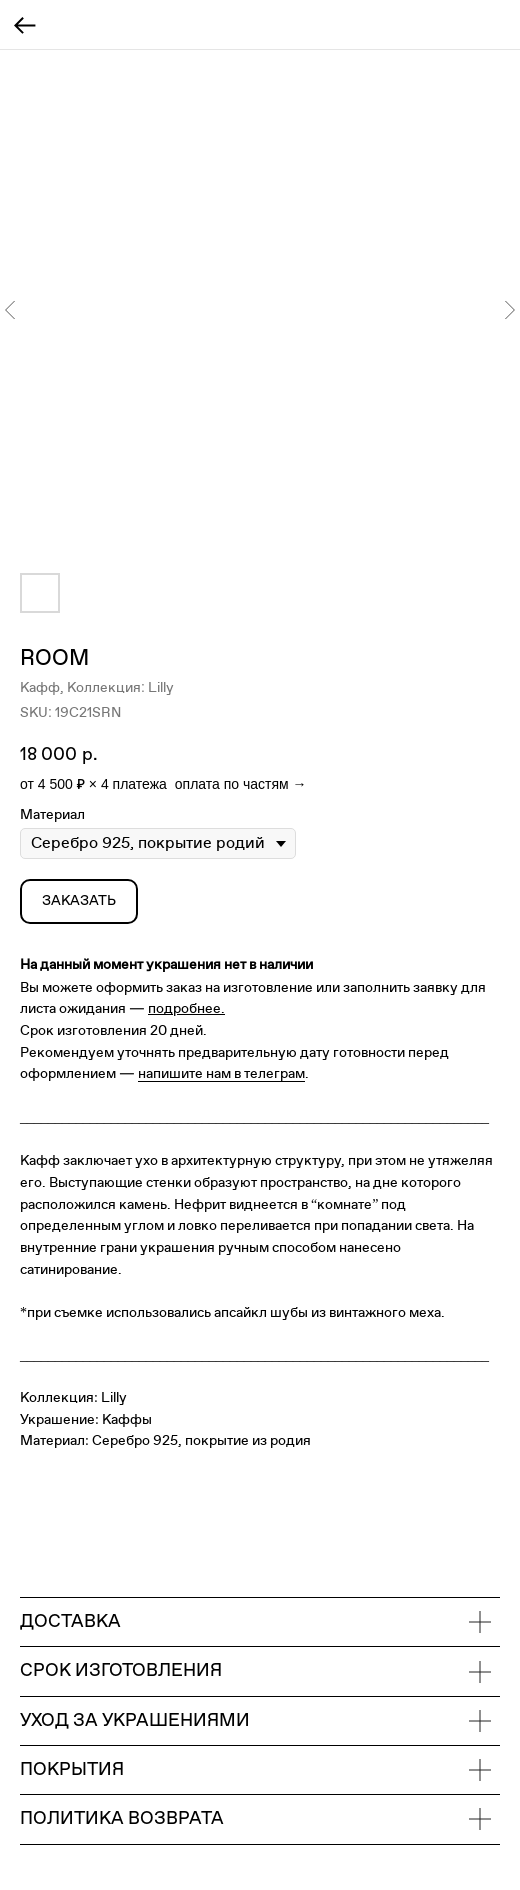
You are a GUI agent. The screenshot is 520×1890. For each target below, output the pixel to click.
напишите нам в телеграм (221, 1073)
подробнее (184, 1008)
